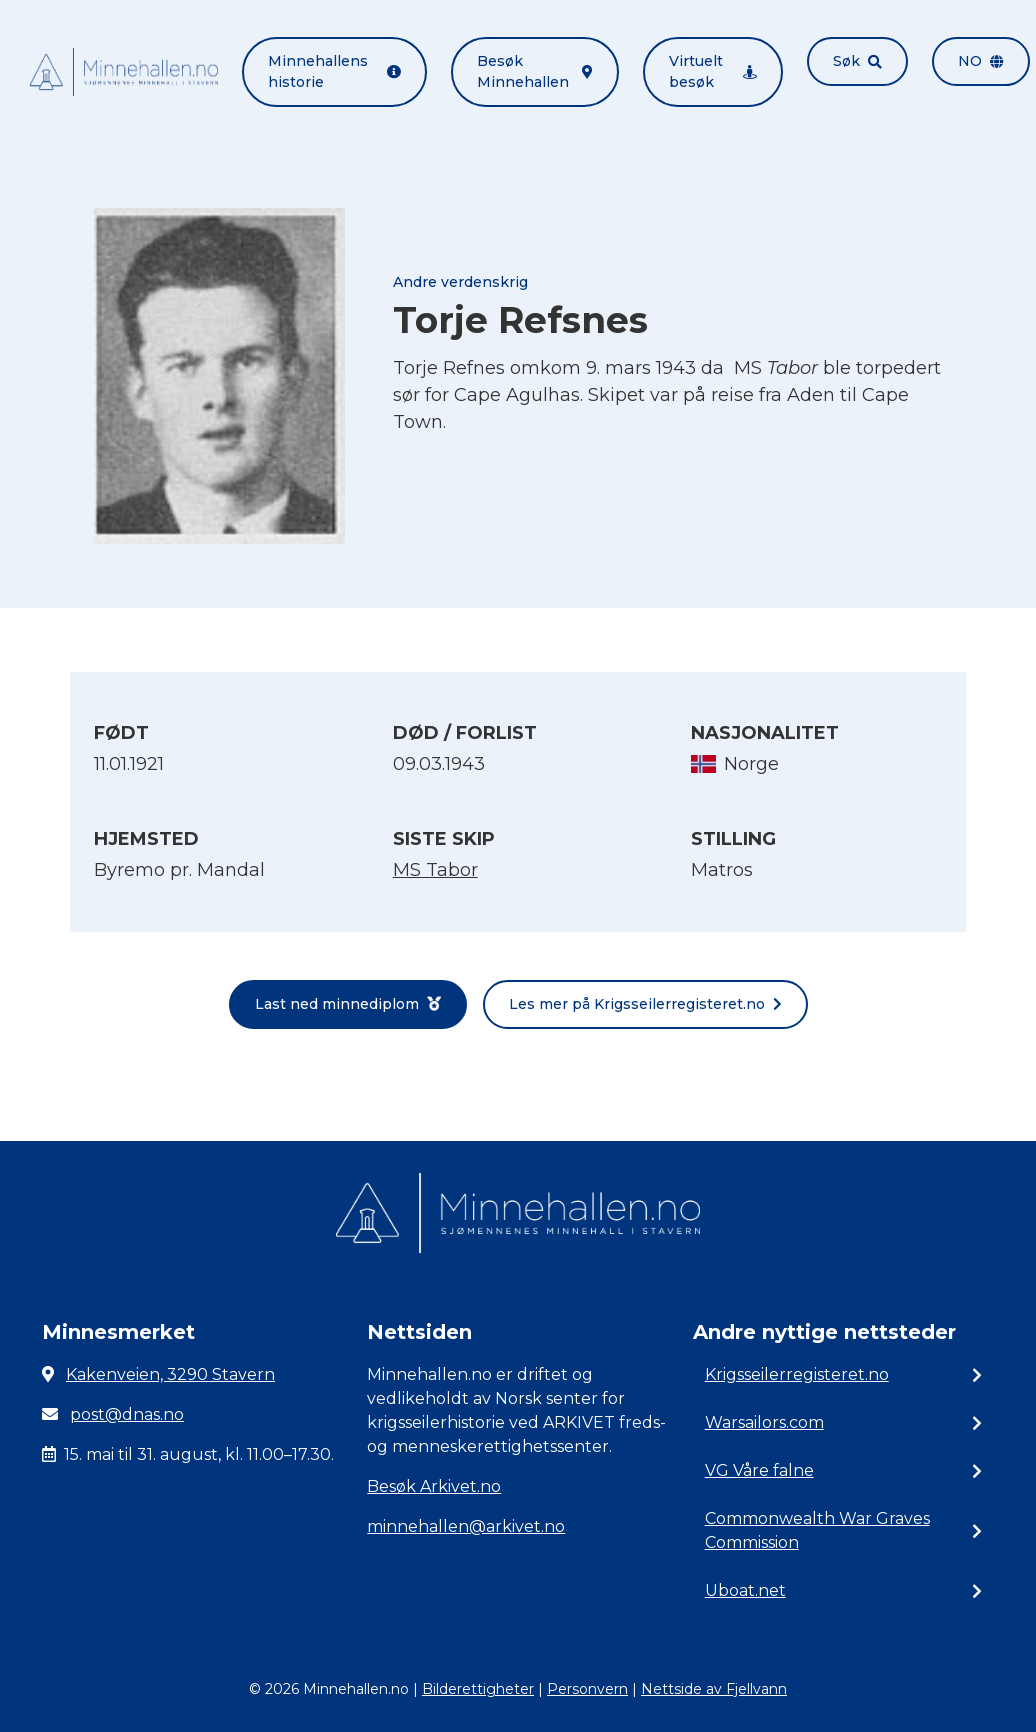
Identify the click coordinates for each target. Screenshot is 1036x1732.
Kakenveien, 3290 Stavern (170, 1374)
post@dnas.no (127, 1414)
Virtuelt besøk (713, 71)
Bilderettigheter (478, 1689)
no (981, 61)
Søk (857, 61)
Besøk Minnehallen (535, 71)
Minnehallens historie (334, 71)
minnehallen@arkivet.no (466, 1526)
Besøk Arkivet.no (434, 1486)
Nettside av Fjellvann (714, 1689)
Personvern (587, 1689)
